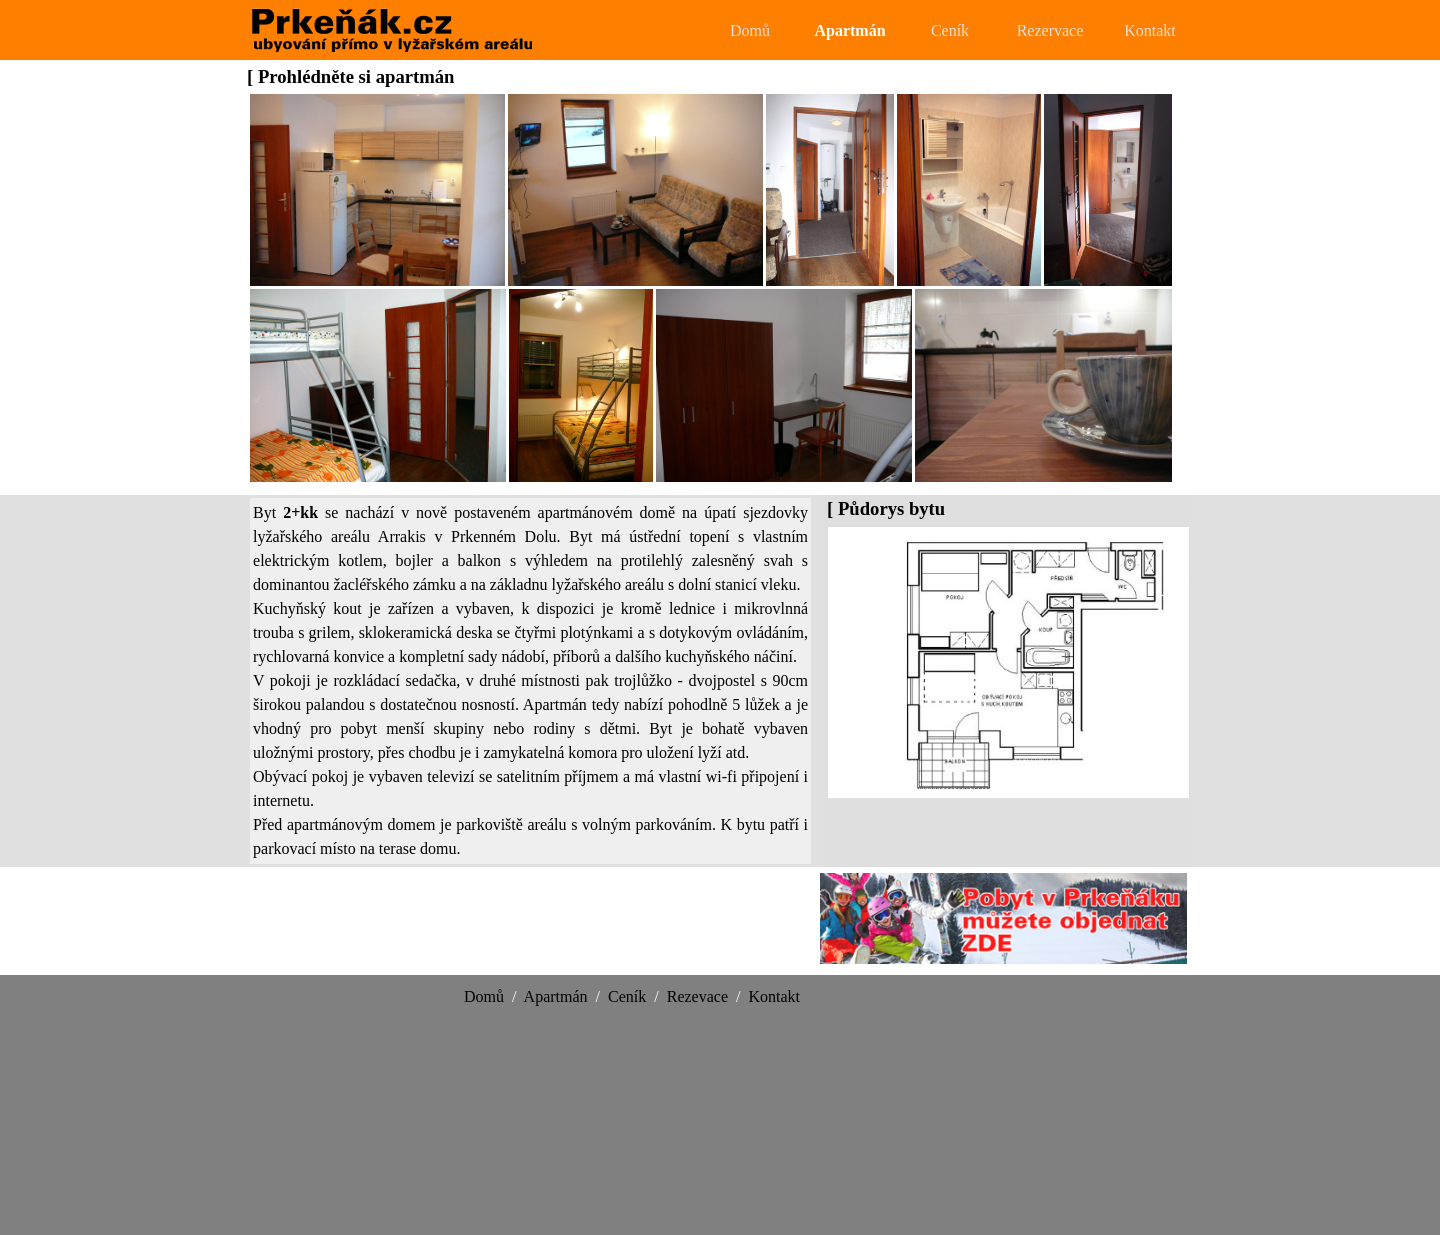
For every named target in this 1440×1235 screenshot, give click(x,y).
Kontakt (1150, 30)
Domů (750, 30)
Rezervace (1050, 30)
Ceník (950, 30)
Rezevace (697, 996)
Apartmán (849, 30)
